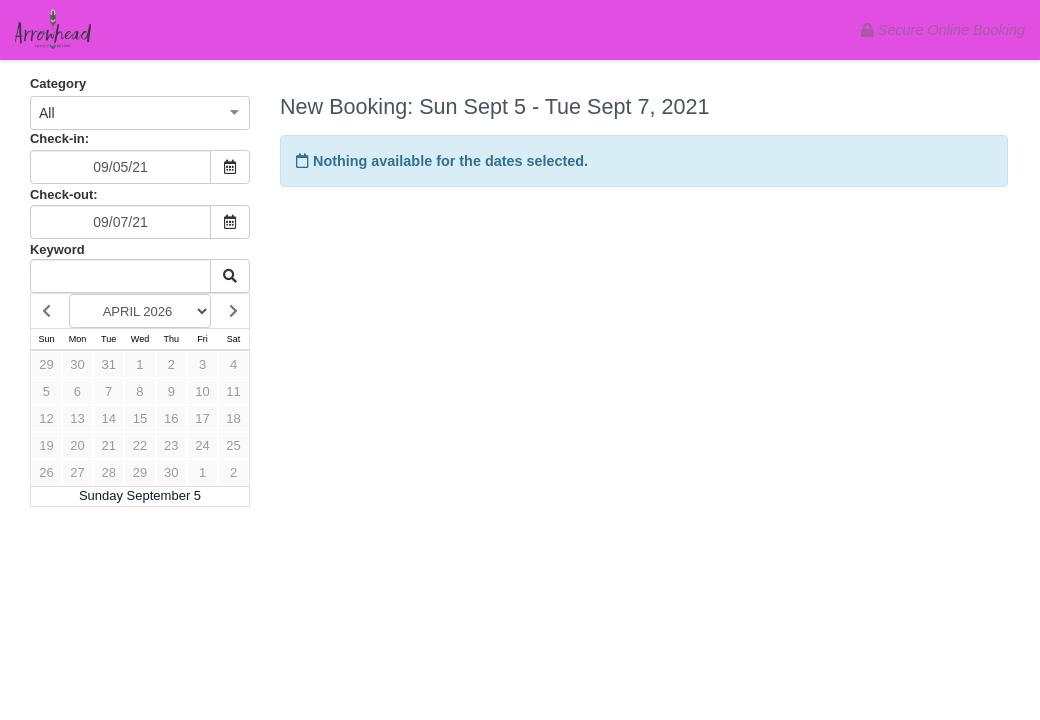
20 (77, 445)
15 (140, 418)
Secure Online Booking (943, 30)
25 (233, 445)
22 (140, 445)
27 (77, 472)
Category (58, 83)
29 (46, 364)
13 (77, 418)
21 (108, 445)
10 (202, 391)
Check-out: (64, 194)
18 (233, 418)
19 (46, 445)
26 (46, 472)
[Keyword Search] (120, 276)
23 (171, 445)
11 (233, 391)
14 (108, 418)
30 (77, 364)
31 (108, 364)
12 (46, 418)
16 (171, 418)
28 (108, 472)
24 (202, 445)
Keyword (57, 249)
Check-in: (59, 138)
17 (202, 418)
